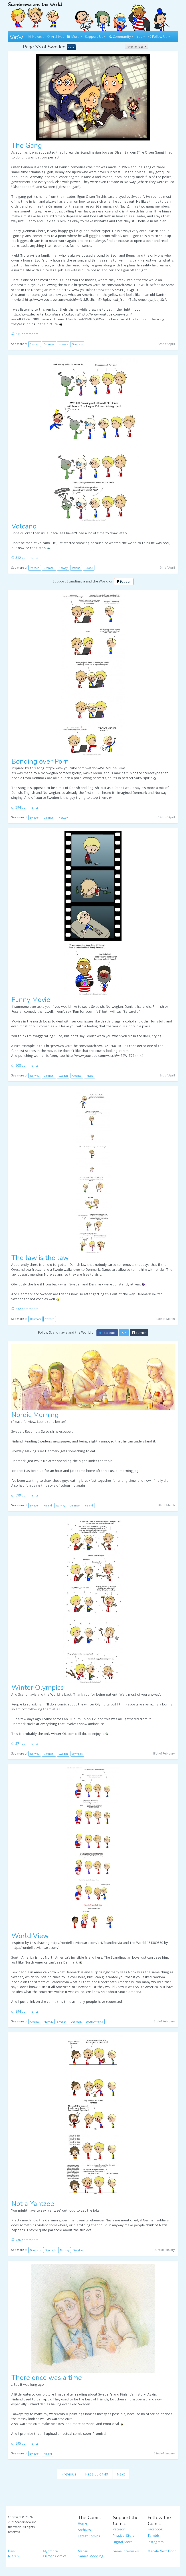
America (77, 1075)
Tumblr (139, 1333)
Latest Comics (89, 2536)
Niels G (13, 2556)
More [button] (73, 36)
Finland (47, 1505)
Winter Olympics (37, 1687)
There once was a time (46, 2377)
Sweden (34, 344)
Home (82, 2523)
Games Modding (90, 2556)
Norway (63, 344)
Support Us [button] (94, 36)
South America (94, 2021)
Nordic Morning (35, 1414)
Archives (55, 36)
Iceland (76, 568)
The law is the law (40, 1257)
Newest (36, 36)
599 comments (25, 1495)
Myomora (50, 2551)
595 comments (25, 2443)
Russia (89, 1075)
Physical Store (124, 2535)
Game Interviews (126, 2551)
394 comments (25, 807)
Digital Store (122, 2542)
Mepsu (83, 2551)
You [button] (139, 36)
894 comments (25, 2011)
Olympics (77, 1753)
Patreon (123, 582)
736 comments (25, 2240)
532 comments (25, 1309)
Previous (68, 2474)
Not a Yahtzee (32, 2203)
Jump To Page (135, 46)
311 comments (25, 334)
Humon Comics (54, 2556)
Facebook (107, 1333)
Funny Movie (30, 999)
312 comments (25, 557)
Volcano (24, 526)
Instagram (155, 2542)
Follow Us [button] (157, 36)
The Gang (26, 145)
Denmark (48, 344)
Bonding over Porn (40, 761)
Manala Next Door (161, 2551)
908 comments (25, 1065)
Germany (77, 344)
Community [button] (120, 36)
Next (121, 2474)
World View (30, 1935)
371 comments (25, 1743)
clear (71, 47)
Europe (88, 568)
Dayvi (12, 2551)
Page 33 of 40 (96, 2474)
